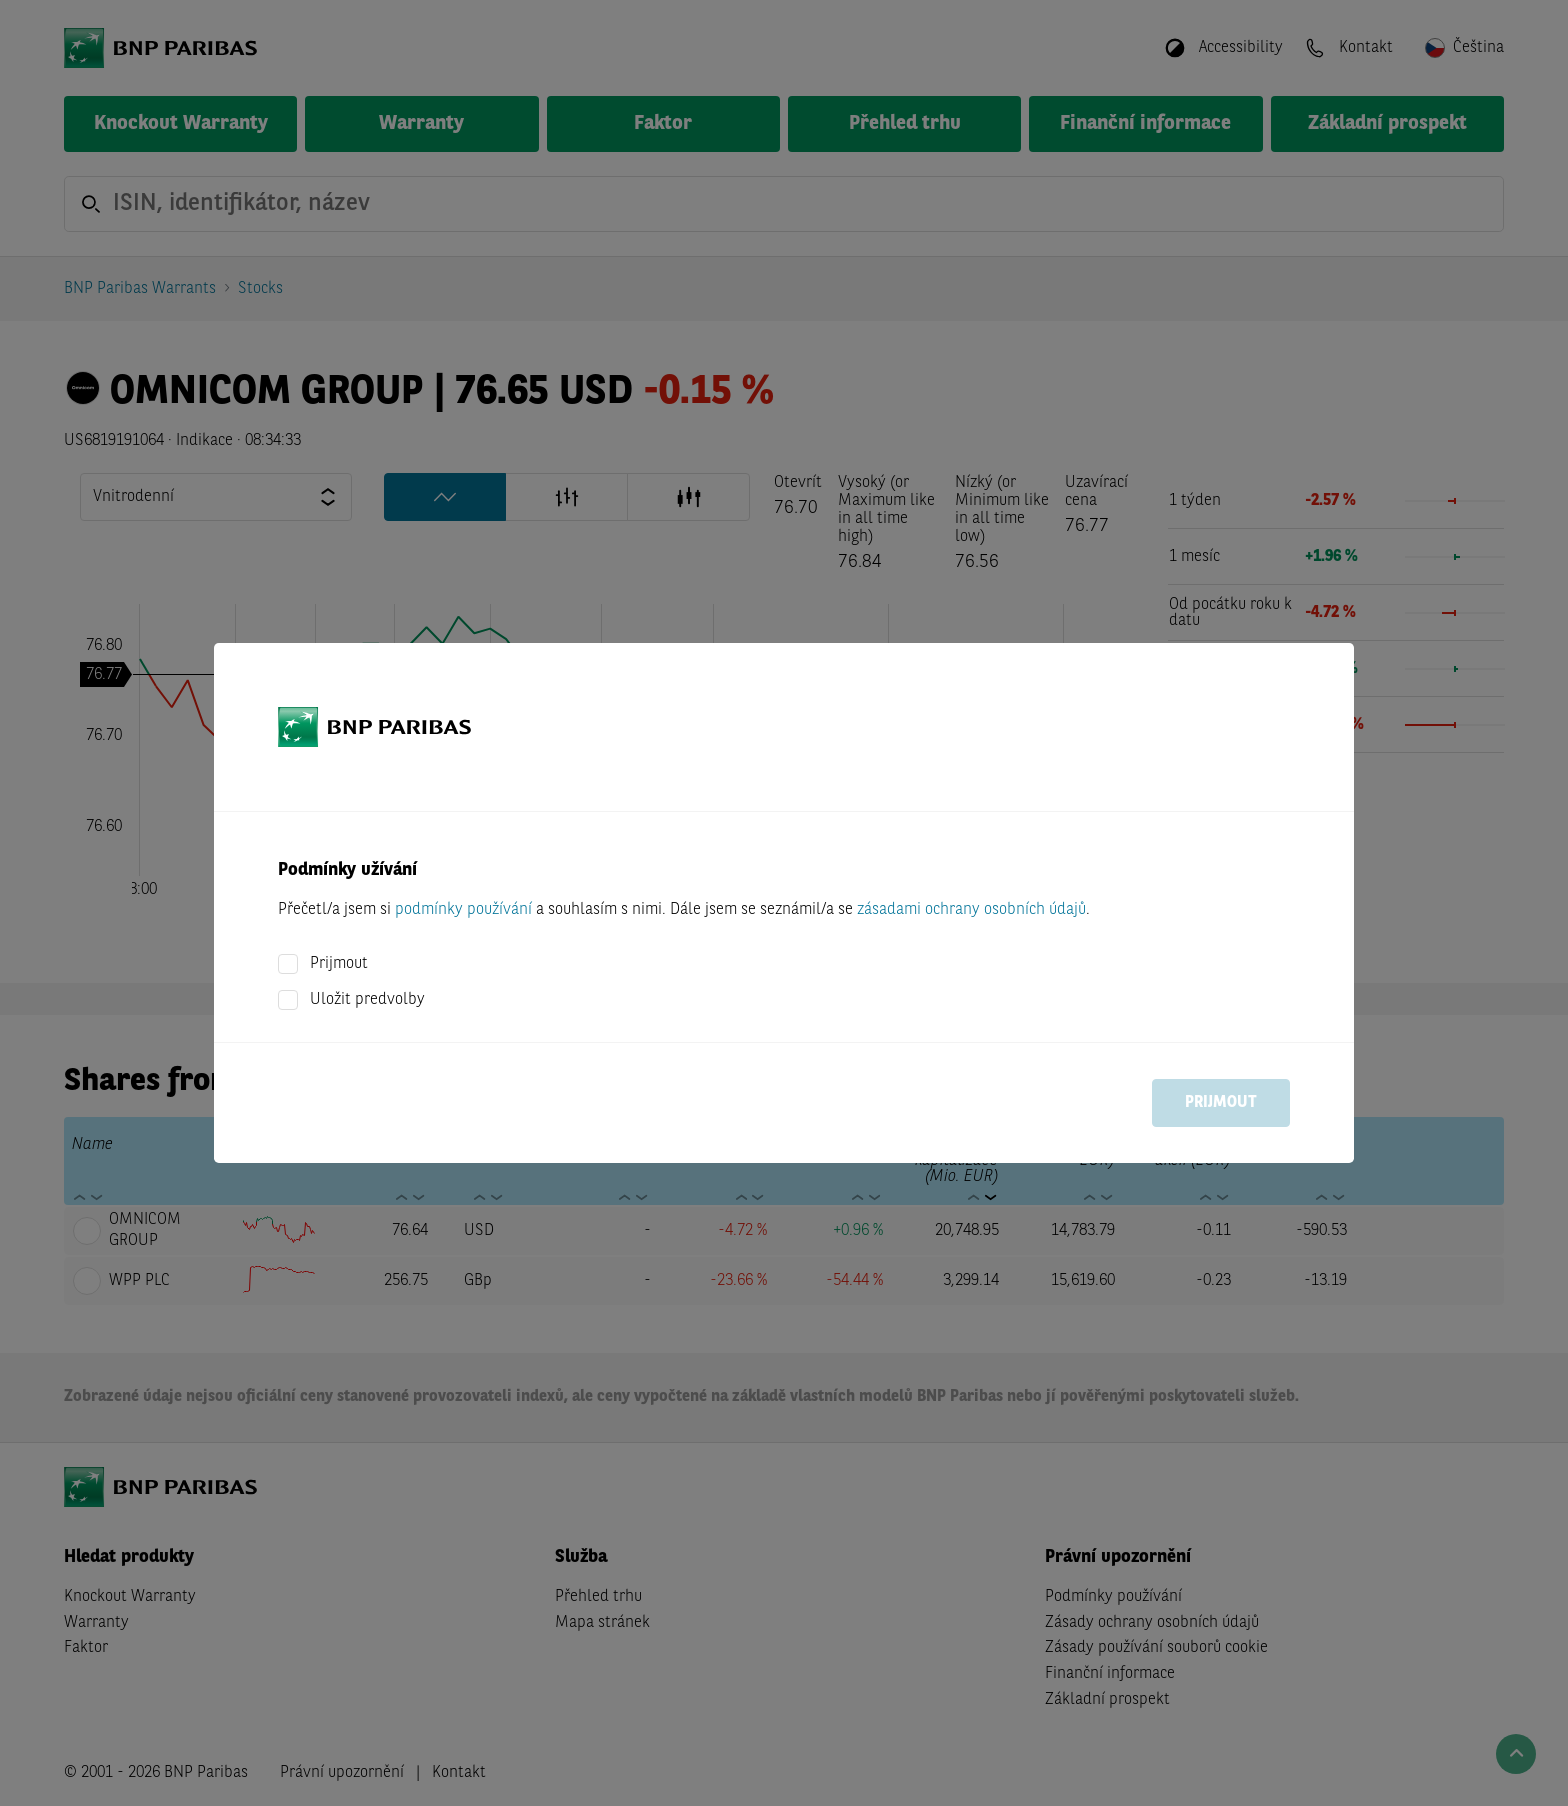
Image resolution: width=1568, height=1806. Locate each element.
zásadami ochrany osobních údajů (971, 910)
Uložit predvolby (367, 1000)
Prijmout (339, 964)
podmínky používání (463, 910)
